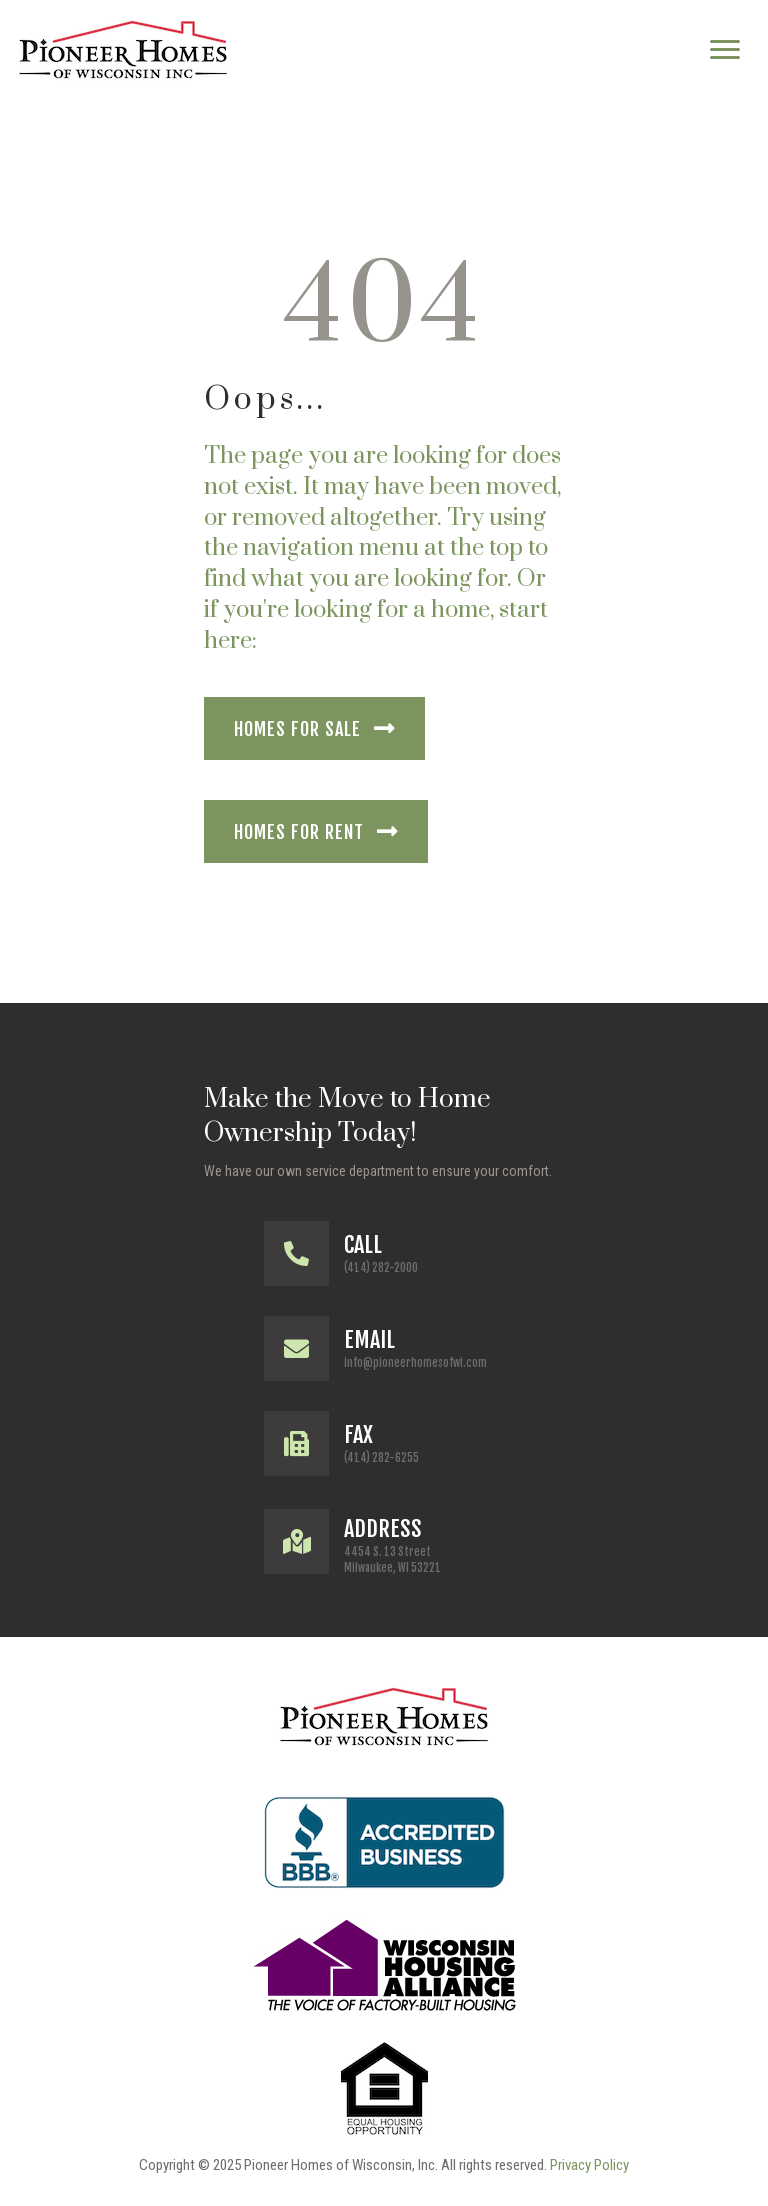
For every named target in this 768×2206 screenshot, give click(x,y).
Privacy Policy (589, 2165)
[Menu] (725, 50)
